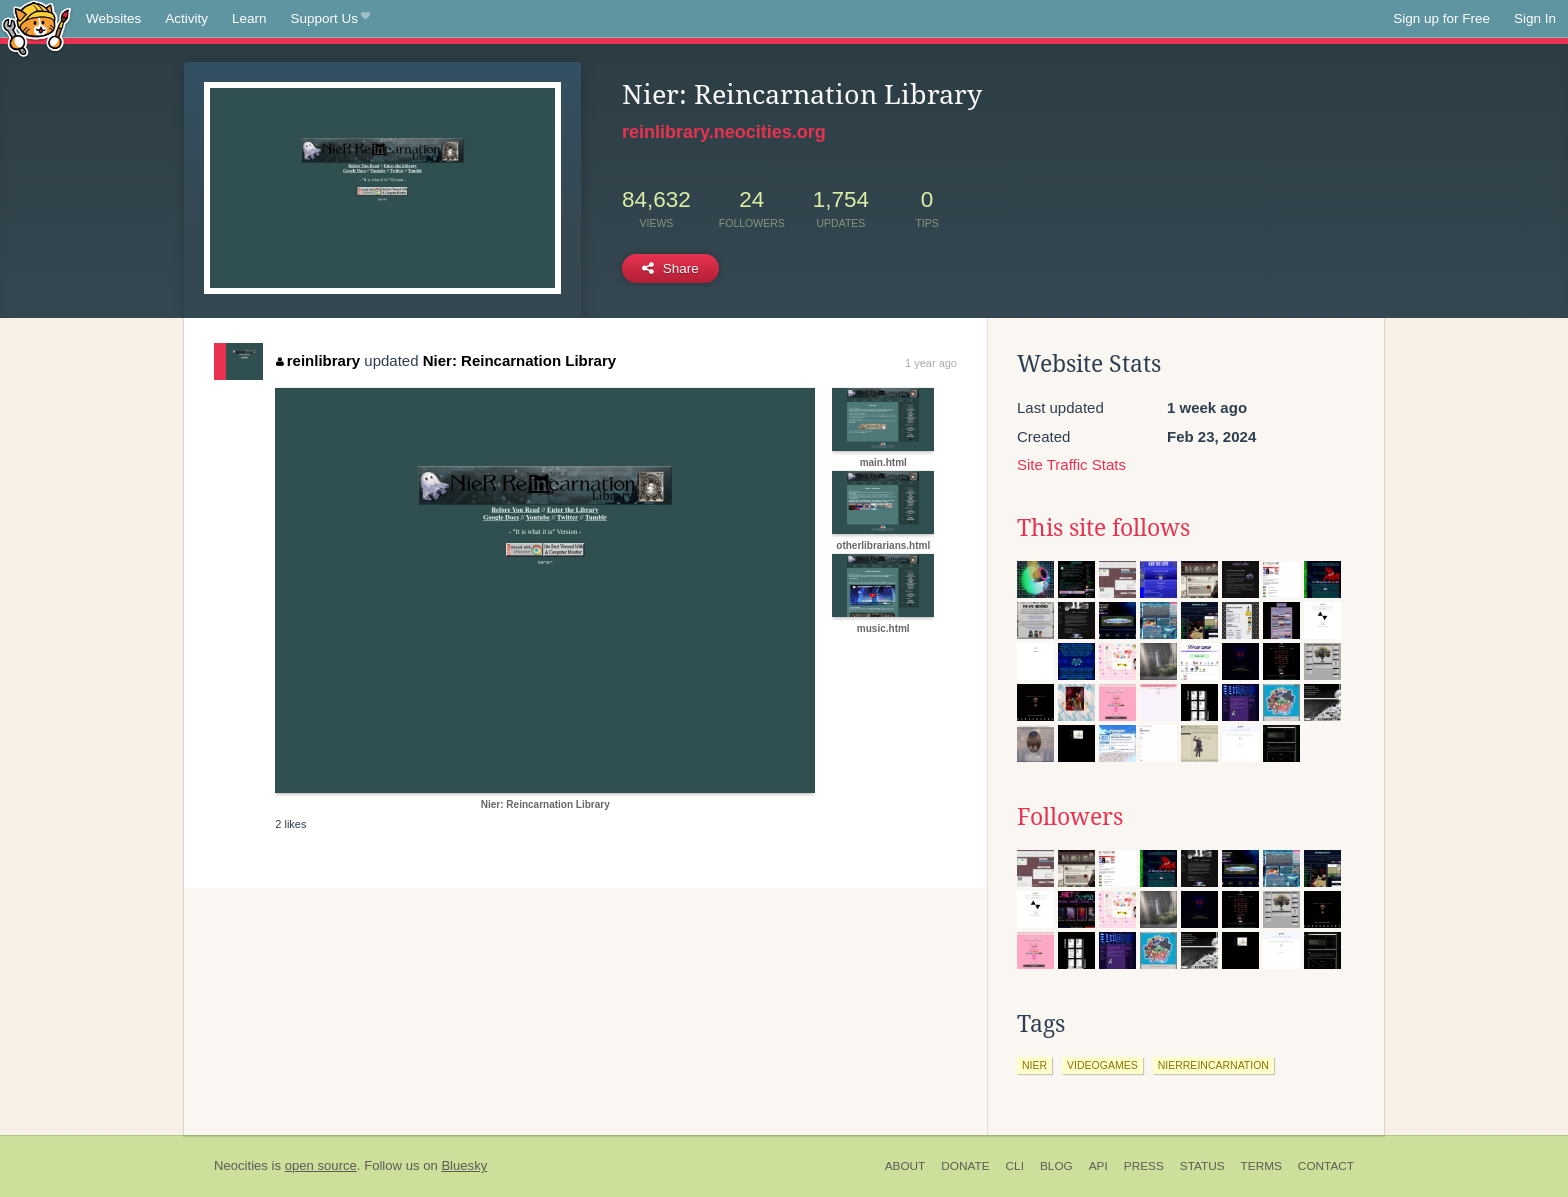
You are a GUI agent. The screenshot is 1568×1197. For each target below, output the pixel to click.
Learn (249, 18)
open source (321, 1165)
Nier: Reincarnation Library (519, 360)
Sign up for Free (1441, 18)
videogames (1102, 1065)
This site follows (1103, 528)
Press (1144, 1166)
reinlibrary (318, 360)
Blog (1056, 1166)
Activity (186, 18)
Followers (1070, 817)
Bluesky (464, 1165)
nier (1034, 1065)
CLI (1015, 1166)
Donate (965, 1166)
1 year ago (931, 363)
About (905, 1166)
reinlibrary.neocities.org (724, 132)
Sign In (1535, 18)
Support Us (330, 19)
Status (1202, 1166)
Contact (1326, 1166)
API (1098, 1166)
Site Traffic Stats (1071, 464)
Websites (113, 18)
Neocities (241, 1165)
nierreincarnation (1213, 1065)
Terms (1261, 1166)
